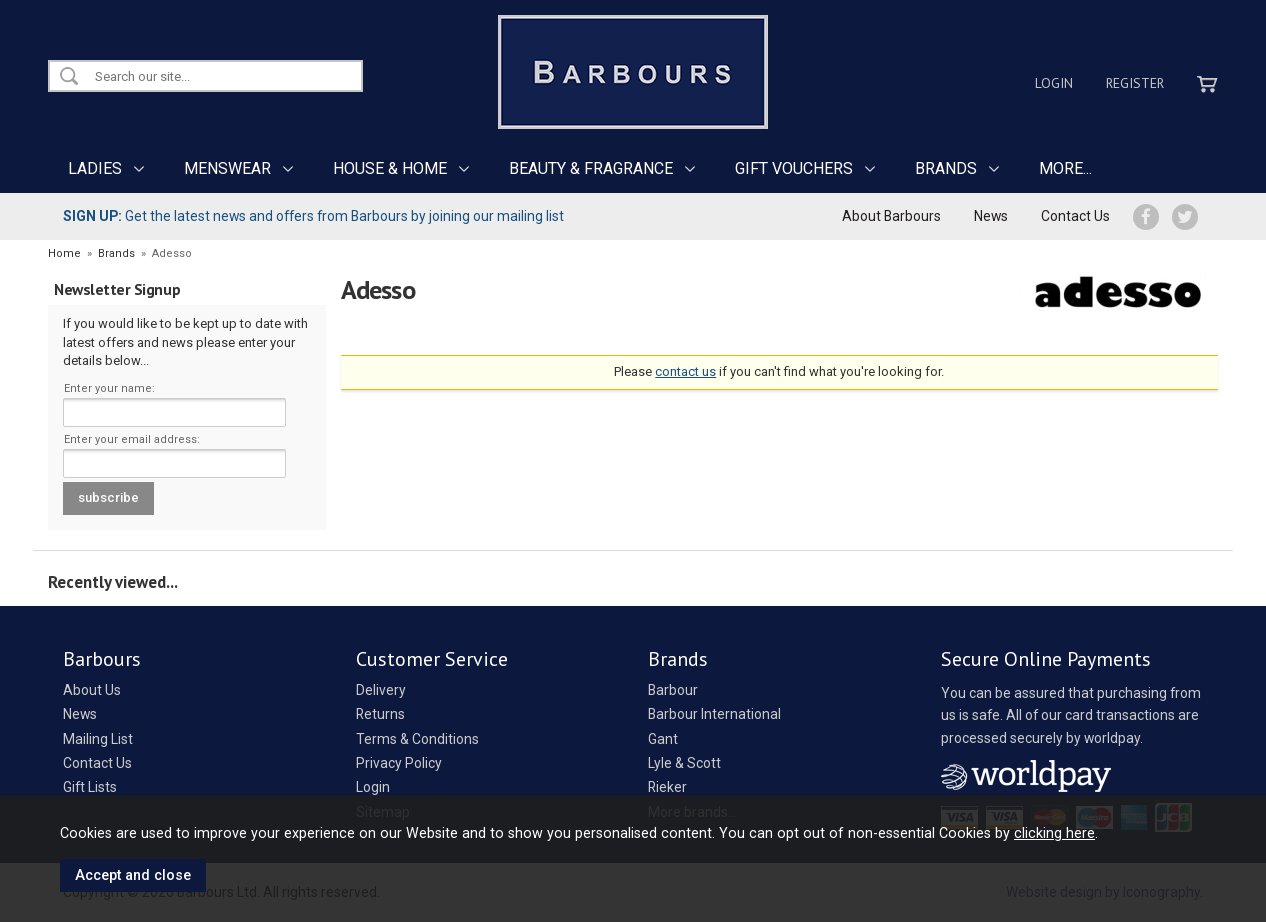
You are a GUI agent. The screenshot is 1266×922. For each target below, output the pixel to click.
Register (1135, 83)
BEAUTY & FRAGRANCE (591, 168)
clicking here (1054, 833)
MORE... (1065, 168)
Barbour (673, 690)
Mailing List (98, 739)
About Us (92, 690)
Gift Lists (90, 787)
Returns (380, 714)
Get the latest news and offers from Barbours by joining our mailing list (313, 216)
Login (1054, 83)
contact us (685, 371)
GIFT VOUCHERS (794, 168)
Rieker (667, 787)
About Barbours (891, 216)
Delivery (381, 690)
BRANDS (946, 168)
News (991, 216)
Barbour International (714, 714)
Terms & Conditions (417, 739)
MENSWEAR (227, 168)
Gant (663, 739)
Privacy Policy (399, 763)
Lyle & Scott (684, 763)
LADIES (95, 168)
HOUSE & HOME (390, 168)
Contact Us (1075, 216)
